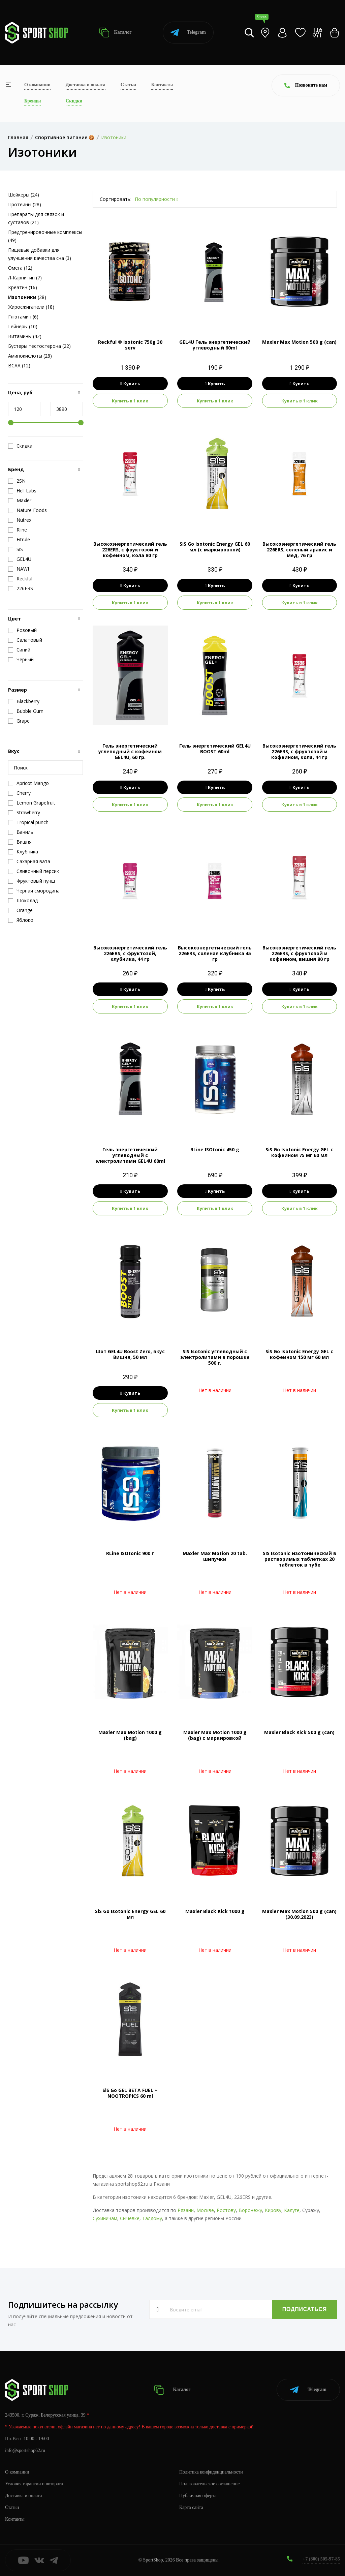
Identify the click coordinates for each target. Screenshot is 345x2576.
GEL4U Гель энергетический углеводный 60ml (215, 345)
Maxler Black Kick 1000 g (215, 1911)
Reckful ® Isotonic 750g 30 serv (130, 345)
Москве (205, 2210)
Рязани (186, 2210)
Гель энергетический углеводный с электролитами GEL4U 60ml (130, 1155)
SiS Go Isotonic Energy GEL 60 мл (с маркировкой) (215, 547)
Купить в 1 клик (130, 401)
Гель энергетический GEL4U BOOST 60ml (215, 749)
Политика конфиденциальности (211, 2472)
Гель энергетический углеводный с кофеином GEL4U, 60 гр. (130, 751)
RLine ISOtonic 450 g (214, 1149)
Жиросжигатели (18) (31, 307)
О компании (37, 84)
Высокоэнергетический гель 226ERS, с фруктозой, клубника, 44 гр (130, 953)
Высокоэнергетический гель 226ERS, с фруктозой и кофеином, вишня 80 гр (299, 953)
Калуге (292, 2210)
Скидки (74, 100)
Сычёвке (129, 2218)
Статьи (128, 84)
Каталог (115, 32)
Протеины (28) (24, 204)
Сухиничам (105, 2218)
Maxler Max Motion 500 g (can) (299, 342)
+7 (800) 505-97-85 (321, 2559)
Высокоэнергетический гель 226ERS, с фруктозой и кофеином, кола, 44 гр (299, 751)
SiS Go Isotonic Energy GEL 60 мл (130, 1914)
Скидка (20, 446)
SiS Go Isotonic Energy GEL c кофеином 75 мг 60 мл (299, 1152)
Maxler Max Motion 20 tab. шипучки (215, 1556)
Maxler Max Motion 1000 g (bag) (130, 1735)
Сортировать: (115, 199)
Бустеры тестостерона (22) (39, 346)
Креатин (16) (22, 287)
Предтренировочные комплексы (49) (45, 236)
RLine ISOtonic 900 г (130, 1553)
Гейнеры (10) (22, 326)
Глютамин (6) (23, 316)
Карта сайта (191, 2507)
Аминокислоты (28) (30, 356)
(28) (27, 297)
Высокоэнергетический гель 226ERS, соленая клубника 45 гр (215, 953)
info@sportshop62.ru (25, 2450)
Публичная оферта (197, 2495)
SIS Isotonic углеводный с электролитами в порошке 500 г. (215, 1357)
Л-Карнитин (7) (25, 277)
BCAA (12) (19, 365)
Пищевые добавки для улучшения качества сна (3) (39, 254)
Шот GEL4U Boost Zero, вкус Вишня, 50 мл (130, 1354)
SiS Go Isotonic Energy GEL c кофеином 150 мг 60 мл (299, 1354)
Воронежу (250, 2210)
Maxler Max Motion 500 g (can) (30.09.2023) (299, 1914)
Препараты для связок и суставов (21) (36, 218)
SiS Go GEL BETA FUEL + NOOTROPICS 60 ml (130, 2093)
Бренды (32, 100)
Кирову (273, 2210)
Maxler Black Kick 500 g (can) (299, 1732)
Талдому (152, 2218)
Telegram (188, 32)
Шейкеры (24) (23, 194)
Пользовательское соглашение (209, 2483)
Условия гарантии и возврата (34, 2483)
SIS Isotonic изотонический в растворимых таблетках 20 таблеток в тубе (299, 1559)
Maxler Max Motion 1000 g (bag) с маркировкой (215, 1735)
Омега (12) (20, 268)
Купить (130, 384)
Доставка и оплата (85, 84)
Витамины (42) (24, 336)
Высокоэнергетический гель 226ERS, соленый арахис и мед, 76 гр (299, 549)
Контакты (162, 84)
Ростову (226, 2210)
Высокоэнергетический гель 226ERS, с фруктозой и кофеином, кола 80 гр (130, 549)
